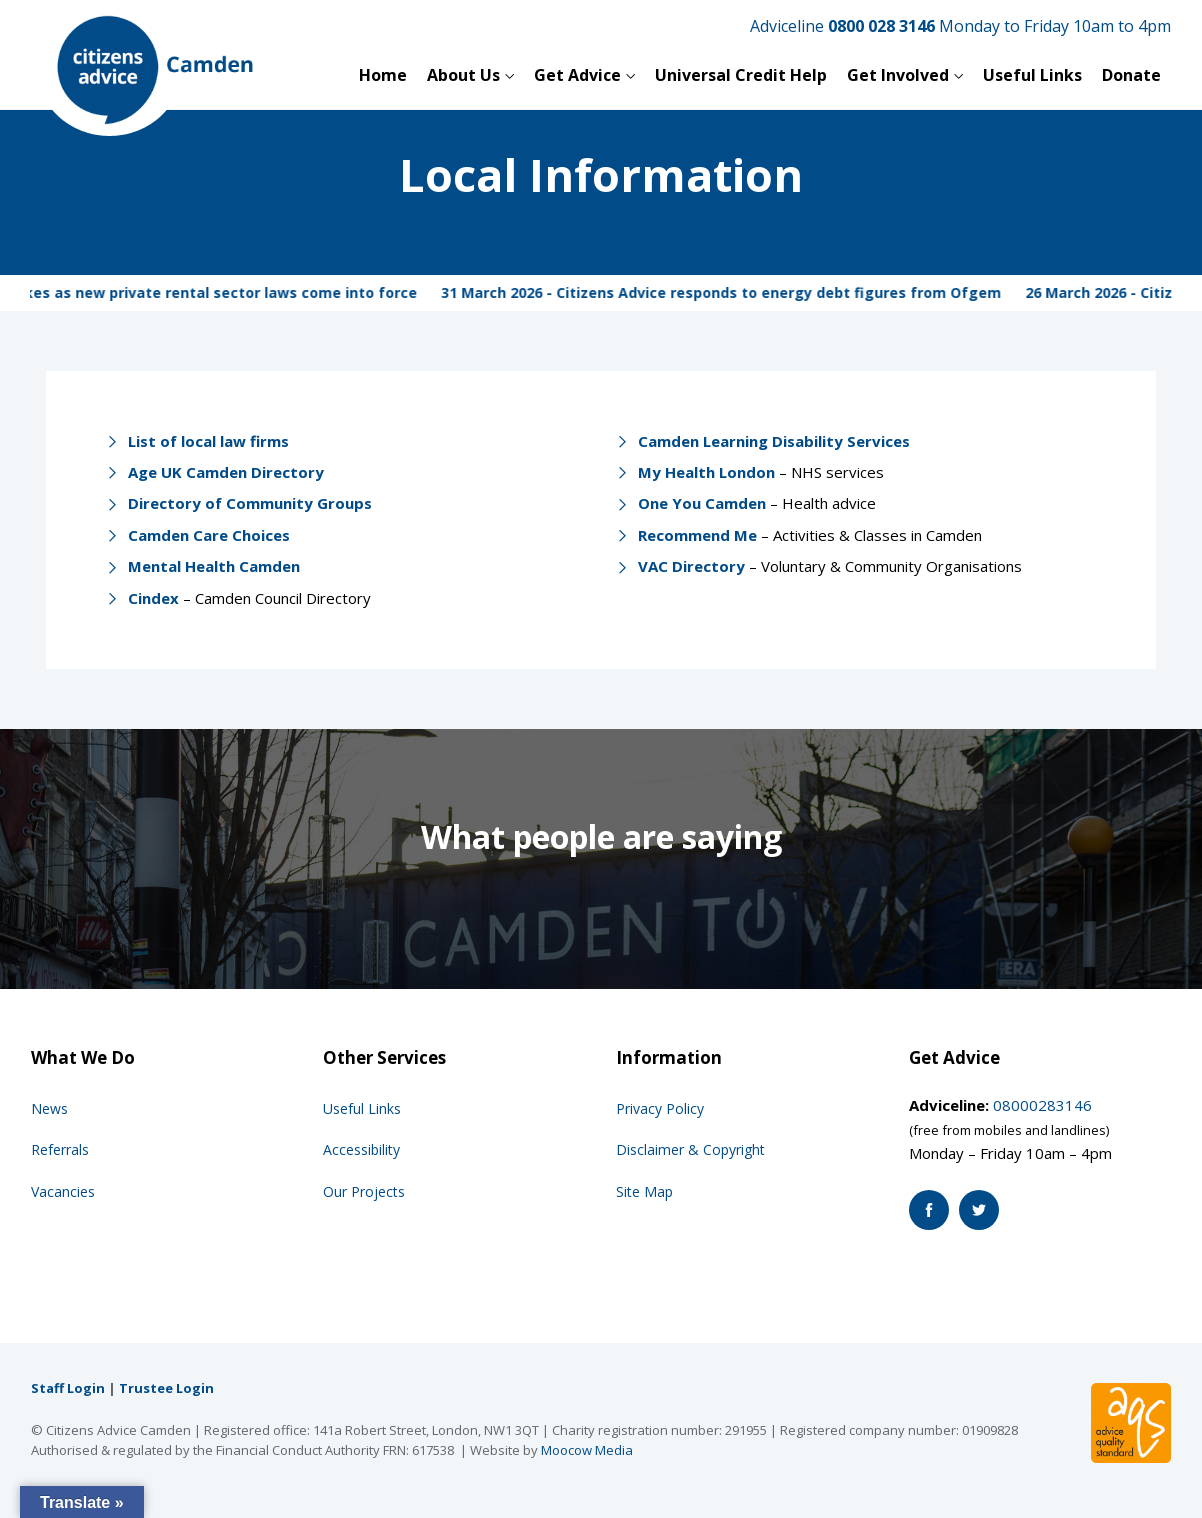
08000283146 (1042, 1105)
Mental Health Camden (214, 566)
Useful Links (1032, 75)
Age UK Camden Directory (226, 472)
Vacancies (63, 1191)
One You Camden (702, 503)
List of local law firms (208, 441)
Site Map (644, 1191)
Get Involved (898, 75)
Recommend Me (697, 535)
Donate (1131, 75)
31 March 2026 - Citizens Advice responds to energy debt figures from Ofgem (735, 292)
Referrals (60, 1149)
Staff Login (68, 1388)
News (49, 1108)
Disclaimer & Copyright (690, 1149)
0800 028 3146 (881, 26)
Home (383, 75)
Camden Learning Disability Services (774, 441)
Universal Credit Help (741, 75)
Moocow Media (587, 1450)
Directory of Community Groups (250, 503)
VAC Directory (691, 566)
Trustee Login (166, 1388)
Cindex (153, 598)
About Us (463, 75)
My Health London (706, 472)
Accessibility (361, 1149)
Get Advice (577, 75)
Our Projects (364, 1191)
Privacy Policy (660, 1108)
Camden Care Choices (209, 535)
